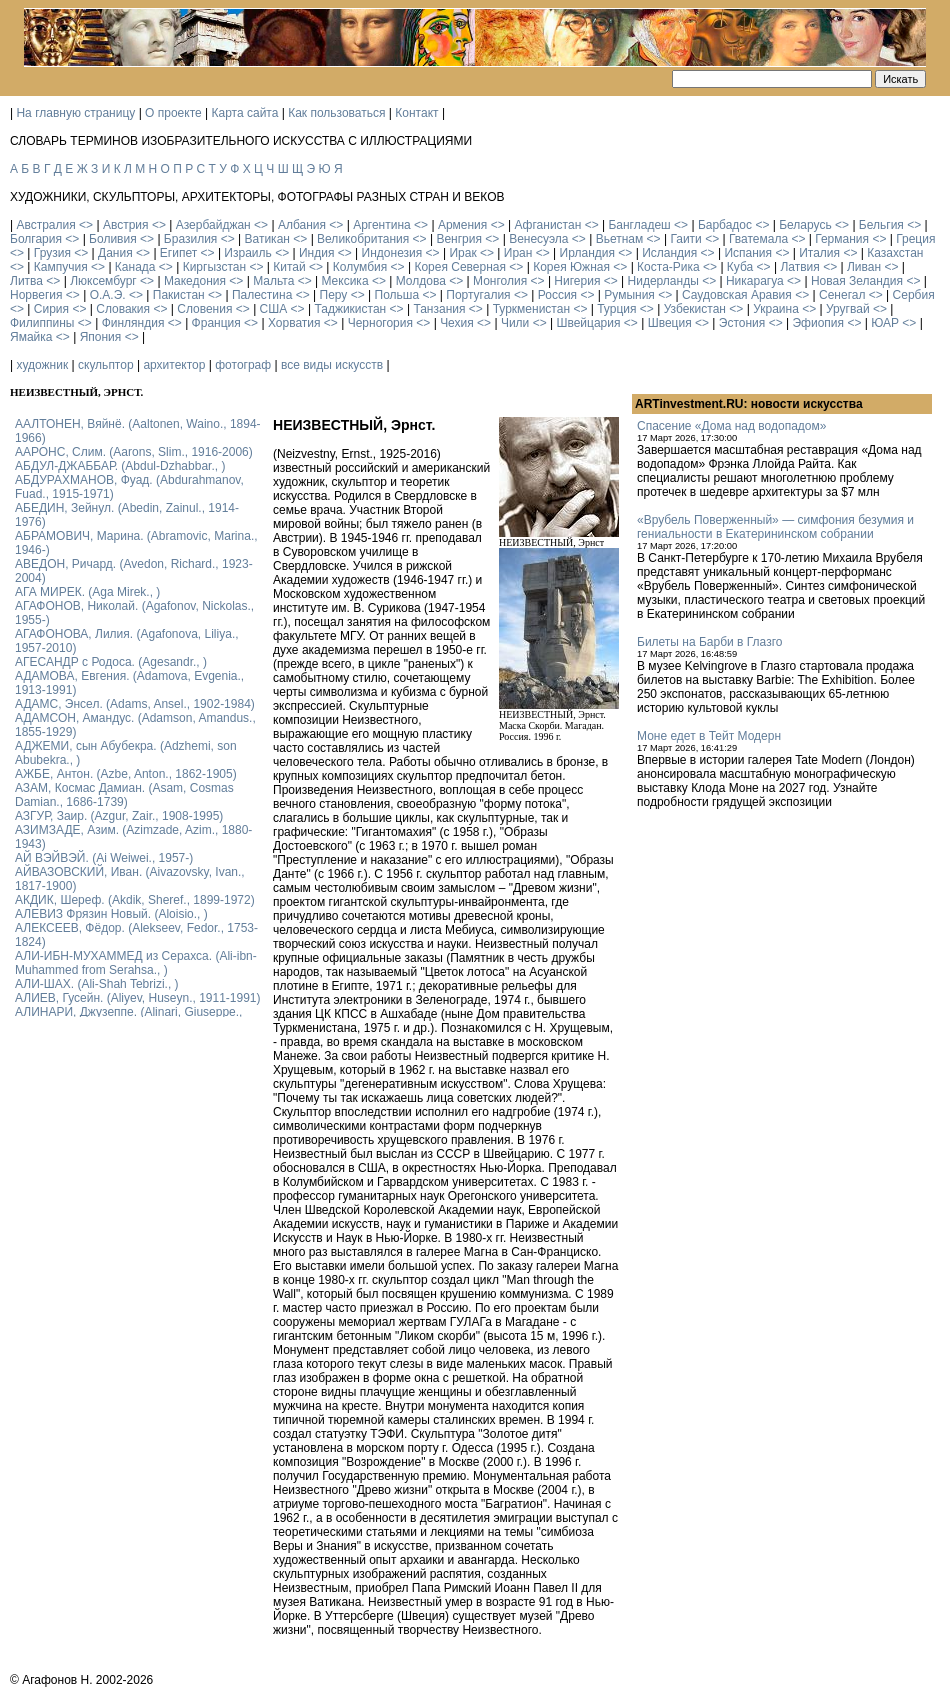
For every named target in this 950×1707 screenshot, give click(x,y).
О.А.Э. (108, 295)
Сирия (51, 309)
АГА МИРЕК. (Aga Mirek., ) (87, 592)
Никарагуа (755, 281)
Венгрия (459, 239)
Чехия (457, 323)
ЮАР (885, 323)
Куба (740, 267)
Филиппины (42, 323)
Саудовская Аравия (737, 295)
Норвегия (36, 295)
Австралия (45, 225)
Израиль (247, 253)
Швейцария (588, 323)
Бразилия (191, 239)
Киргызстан (214, 267)
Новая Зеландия (857, 281)
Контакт (416, 113)
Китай (289, 267)
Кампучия (61, 267)
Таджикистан (350, 309)
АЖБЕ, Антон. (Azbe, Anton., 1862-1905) (126, 774)
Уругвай (848, 309)
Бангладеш (639, 225)
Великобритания (363, 239)
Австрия (126, 225)
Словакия (123, 309)
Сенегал (842, 295)
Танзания (439, 309)
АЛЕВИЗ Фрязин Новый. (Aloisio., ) (111, 914)
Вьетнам (620, 239)
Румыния (629, 295)
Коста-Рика (668, 267)
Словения (204, 309)
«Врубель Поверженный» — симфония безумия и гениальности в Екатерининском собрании (775, 527)
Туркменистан (531, 309)
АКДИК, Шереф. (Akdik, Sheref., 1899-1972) (135, 900)
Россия (557, 295)
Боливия (113, 239)
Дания (115, 253)
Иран (518, 253)
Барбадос (725, 225)
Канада (135, 267)
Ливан (864, 267)
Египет (178, 253)
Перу (334, 295)
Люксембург (103, 281)
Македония (195, 281)
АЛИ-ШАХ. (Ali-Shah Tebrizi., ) (97, 984)
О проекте (173, 113)
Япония (101, 337)
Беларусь (805, 225)
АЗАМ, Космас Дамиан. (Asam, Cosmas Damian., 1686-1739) (124, 795)
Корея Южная (571, 267)
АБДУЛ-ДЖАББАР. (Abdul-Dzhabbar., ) (120, 466)
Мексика (344, 281)
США (274, 309)
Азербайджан (213, 225)
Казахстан (895, 253)
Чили (515, 323)
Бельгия (881, 225)
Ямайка (31, 337)
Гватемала (758, 239)
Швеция (670, 323)
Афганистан (547, 225)
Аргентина (382, 225)
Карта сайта (245, 113)
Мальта (273, 281)
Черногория (380, 323)
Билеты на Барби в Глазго (709, 642)
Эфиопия (818, 323)
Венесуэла (538, 239)
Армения (462, 225)
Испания (748, 253)
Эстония (742, 323)
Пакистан (179, 295)
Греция (915, 239)
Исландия (669, 253)
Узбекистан (695, 309)
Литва (26, 281)
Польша (397, 295)
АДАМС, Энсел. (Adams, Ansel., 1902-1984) (135, 704)
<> (86, 225)
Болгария (36, 239)
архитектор (174, 365)
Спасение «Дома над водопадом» (731, 426)
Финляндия (133, 323)
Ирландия (587, 253)
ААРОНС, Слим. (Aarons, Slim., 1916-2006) (134, 452)
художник (42, 365)
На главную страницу (75, 113)
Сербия (914, 295)
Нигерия (577, 281)
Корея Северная (460, 267)
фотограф (243, 365)
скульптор (106, 365)
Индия (316, 253)
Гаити (685, 239)
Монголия (500, 281)
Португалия (478, 295)
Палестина (262, 295)
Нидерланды (663, 281)
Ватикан (267, 239)
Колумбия (360, 267)
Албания (302, 225)
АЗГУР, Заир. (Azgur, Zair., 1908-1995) (119, 816)
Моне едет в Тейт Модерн (709, 736)
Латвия (799, 267)
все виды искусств (332, 365)
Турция (616, 309)
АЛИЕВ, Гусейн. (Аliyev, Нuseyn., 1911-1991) (138, 998)
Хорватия (294, 323)
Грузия (52, 253)
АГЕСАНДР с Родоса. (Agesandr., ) (111, 662)
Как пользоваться (336, 113)
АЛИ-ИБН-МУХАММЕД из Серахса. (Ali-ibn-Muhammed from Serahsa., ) (136, 963)
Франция (216, 323)
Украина (776, 309)
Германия (842, 239)
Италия (819, 253)
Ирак (462, 253)
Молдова (421, 281)
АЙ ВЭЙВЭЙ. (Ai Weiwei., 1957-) (104, 858)
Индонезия (392, 253)
